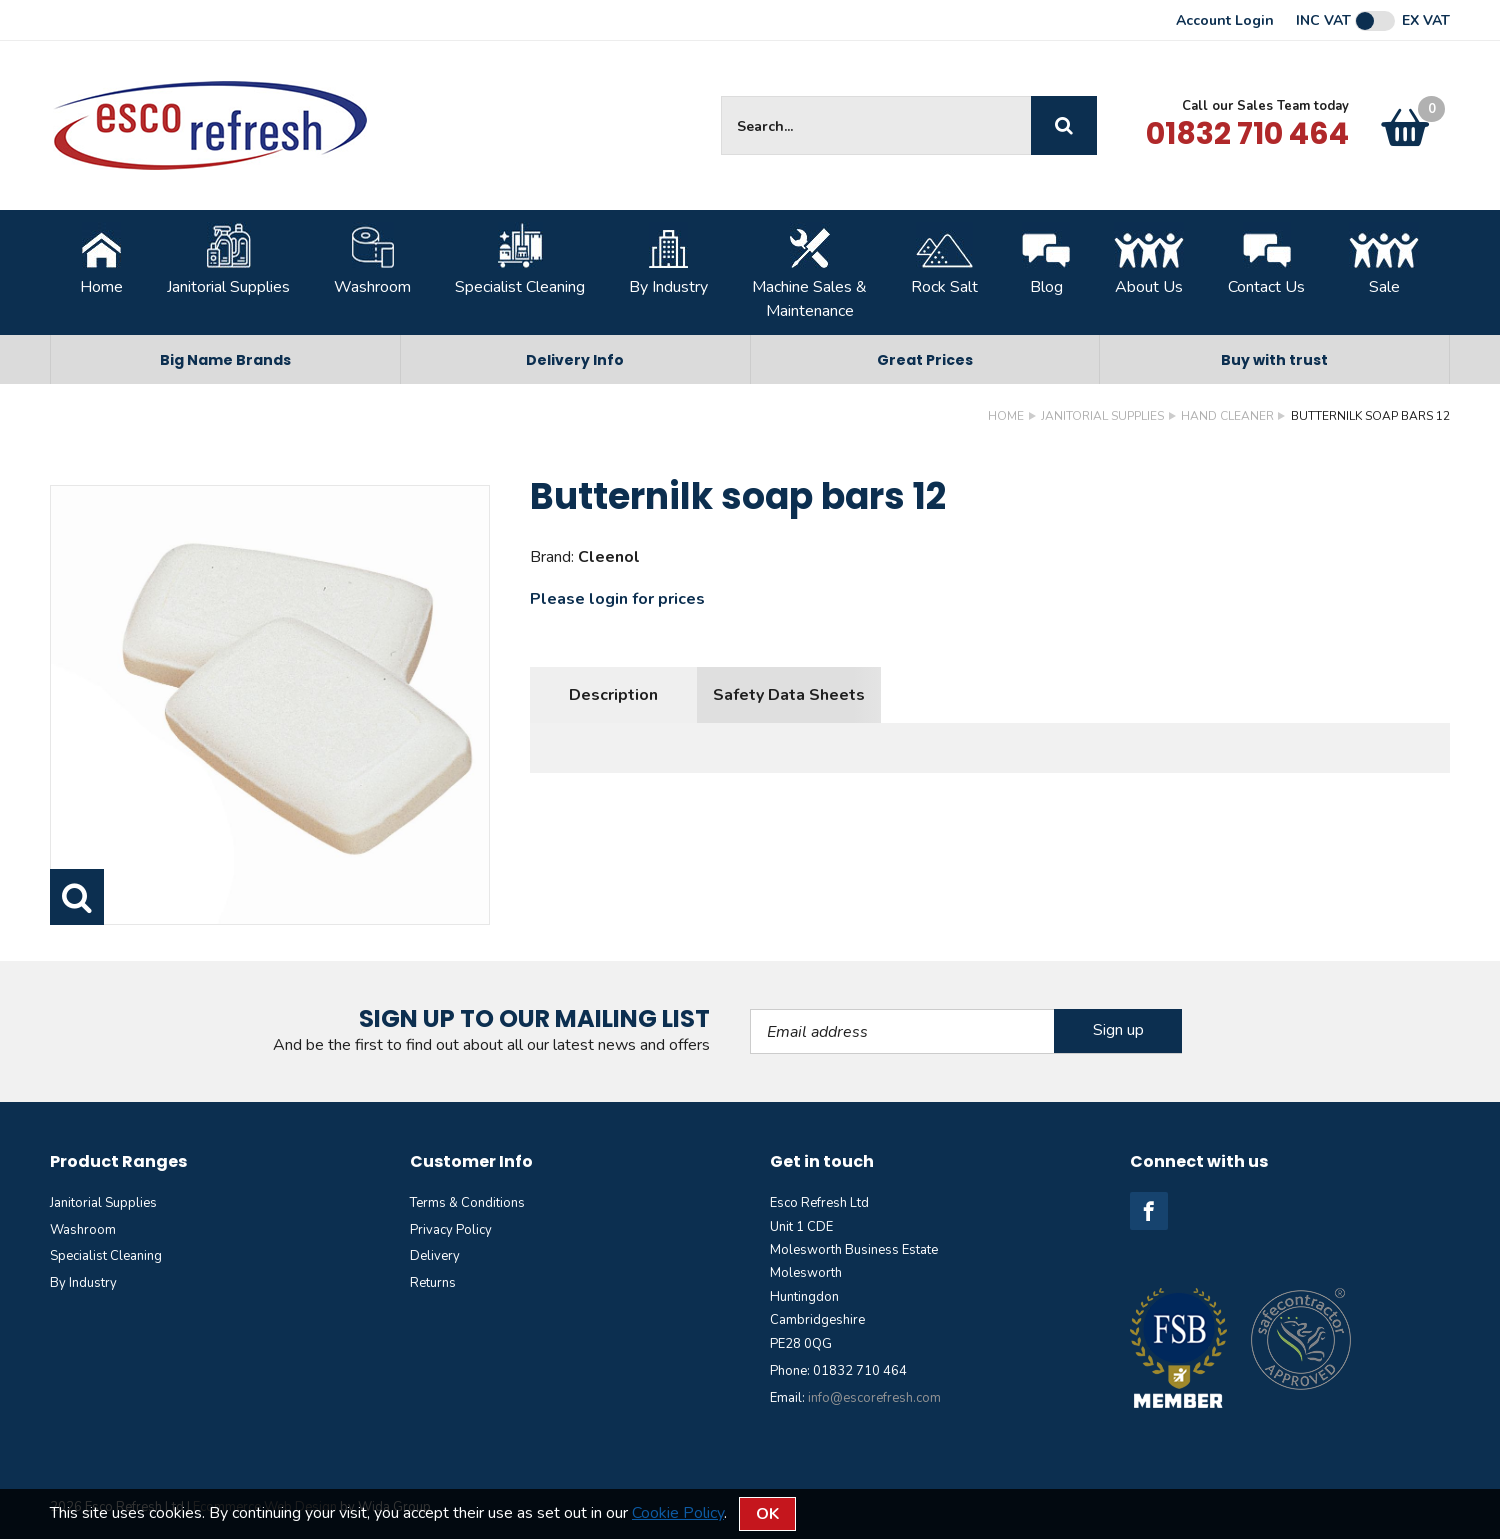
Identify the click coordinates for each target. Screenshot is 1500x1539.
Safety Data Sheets (789, 695)
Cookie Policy (678, 1513)
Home (101, 260)
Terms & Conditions (467, 1203)
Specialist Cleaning (520, 260)
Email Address (750, 1009)
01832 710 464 (1247, 134)
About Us (1149, 260)
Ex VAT (1426, 21)
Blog (1046, 260)
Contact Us (1266, 260)
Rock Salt (944, 260)
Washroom (372, 260)
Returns (433, 1283)
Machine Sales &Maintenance (809, 272)
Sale (1384, 260)
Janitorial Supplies (228, 260)
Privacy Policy (451, 1230)
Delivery (435, 1256)
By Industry (668, 260)
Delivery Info (575, 360)
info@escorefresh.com (874, 1398)
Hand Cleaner (1227, 416)
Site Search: (721, 96)
